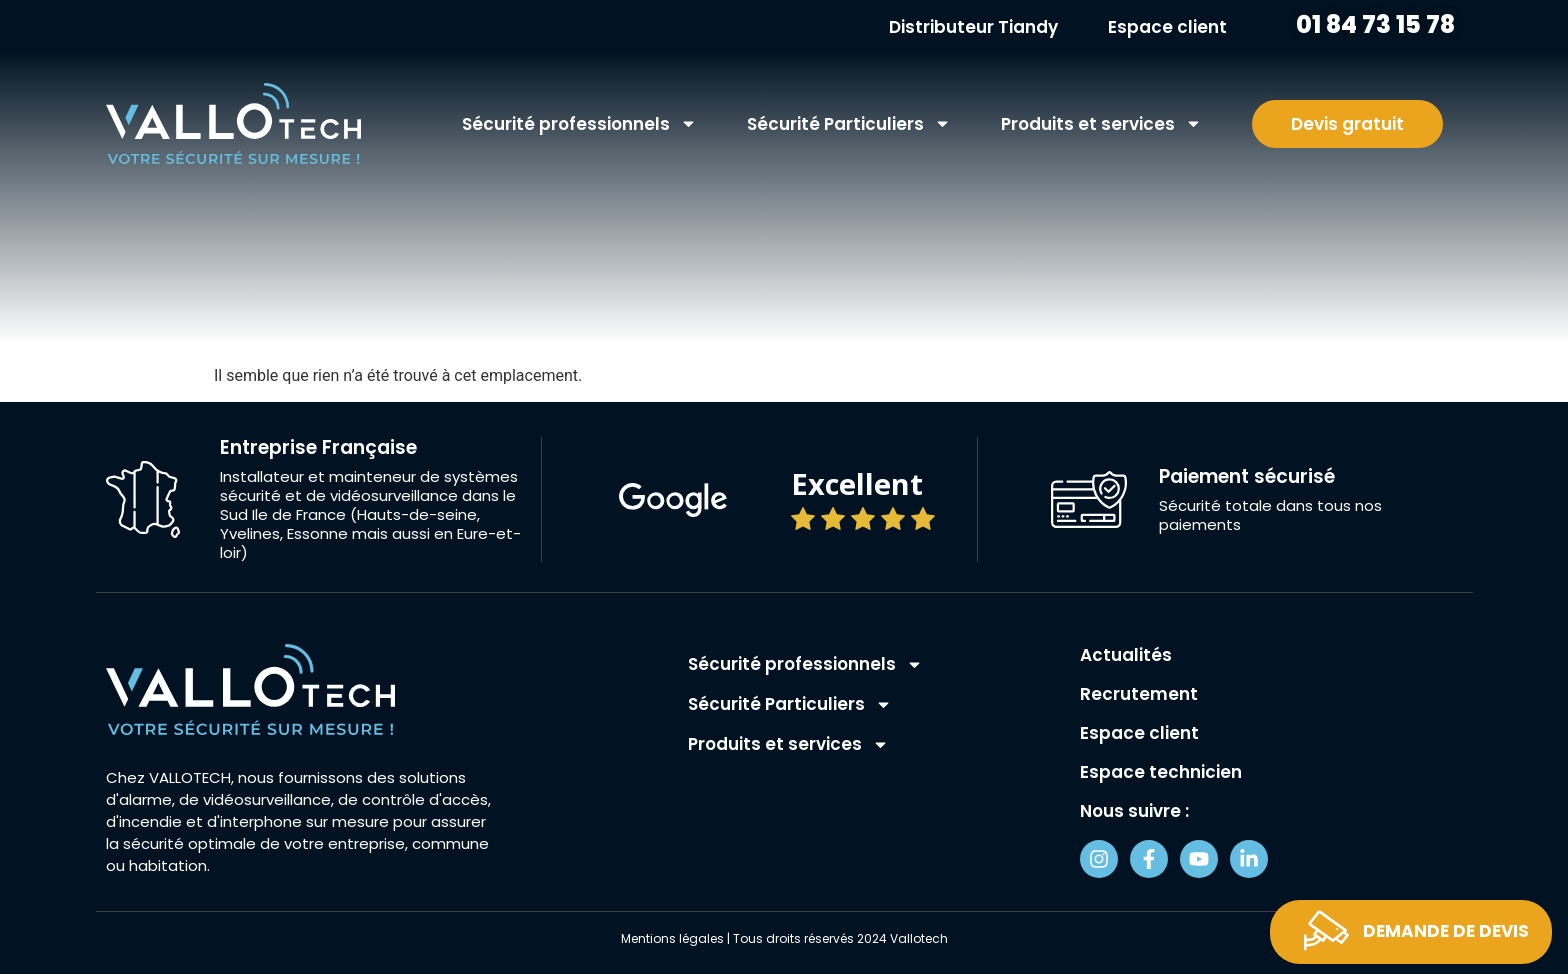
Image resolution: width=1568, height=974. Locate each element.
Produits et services (1101, 124)
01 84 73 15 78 (1373, 24)
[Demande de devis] (1326, 930)
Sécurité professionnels (579, 124)
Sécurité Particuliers (849, 124)
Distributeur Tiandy (973, 27)
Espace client (1167, 27)
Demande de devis (1446, 931)
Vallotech (919, 938)
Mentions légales (672, 938)
